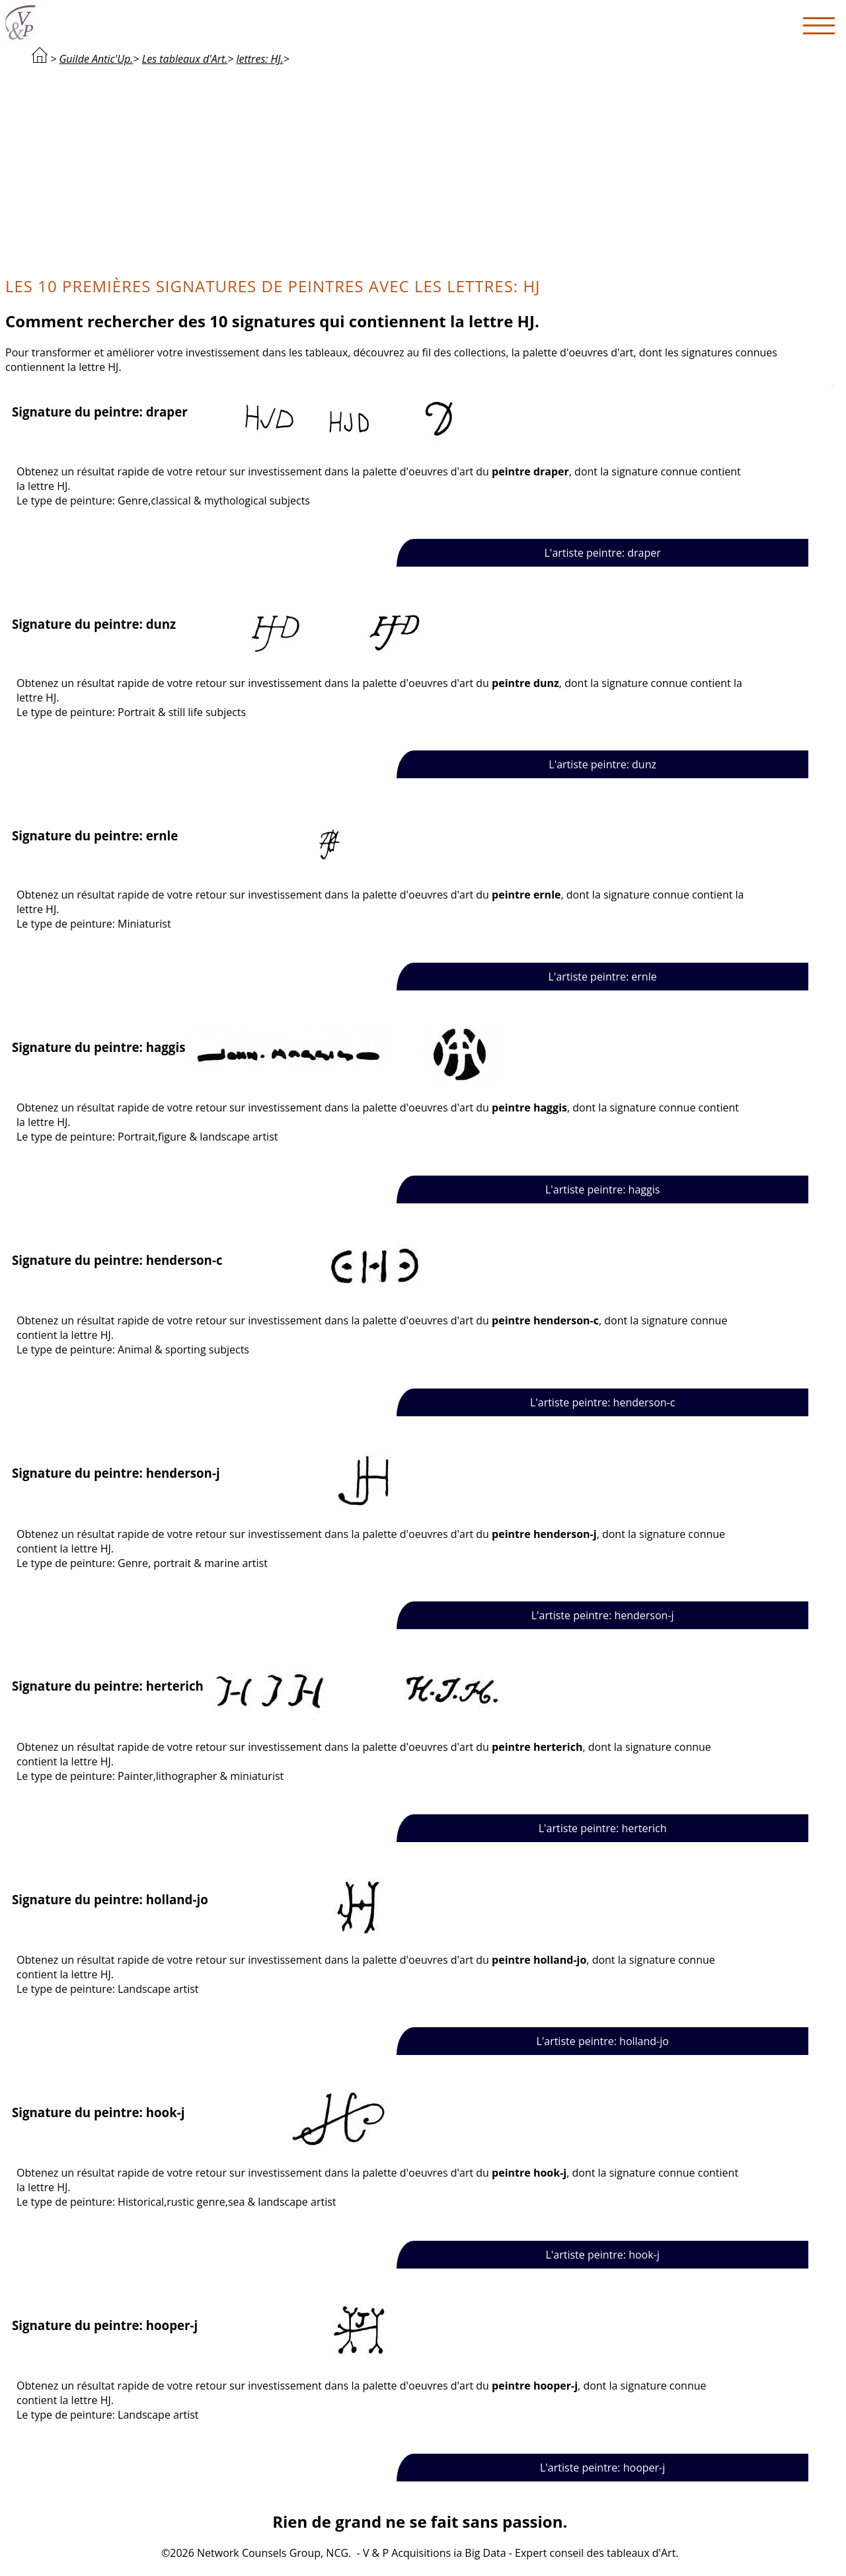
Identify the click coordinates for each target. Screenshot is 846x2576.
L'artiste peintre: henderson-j (602, 1615)
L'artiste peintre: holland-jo (602, 2041)
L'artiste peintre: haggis (602, 1189)
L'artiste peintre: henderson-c (602, 1402)
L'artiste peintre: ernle (603, 976)
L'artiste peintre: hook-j (602, 2254)
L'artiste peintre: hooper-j (602, 2467)
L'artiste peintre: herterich (603, 1828)
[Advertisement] (419, 169)
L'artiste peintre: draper (603, 552)
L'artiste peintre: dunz (602, 764)
